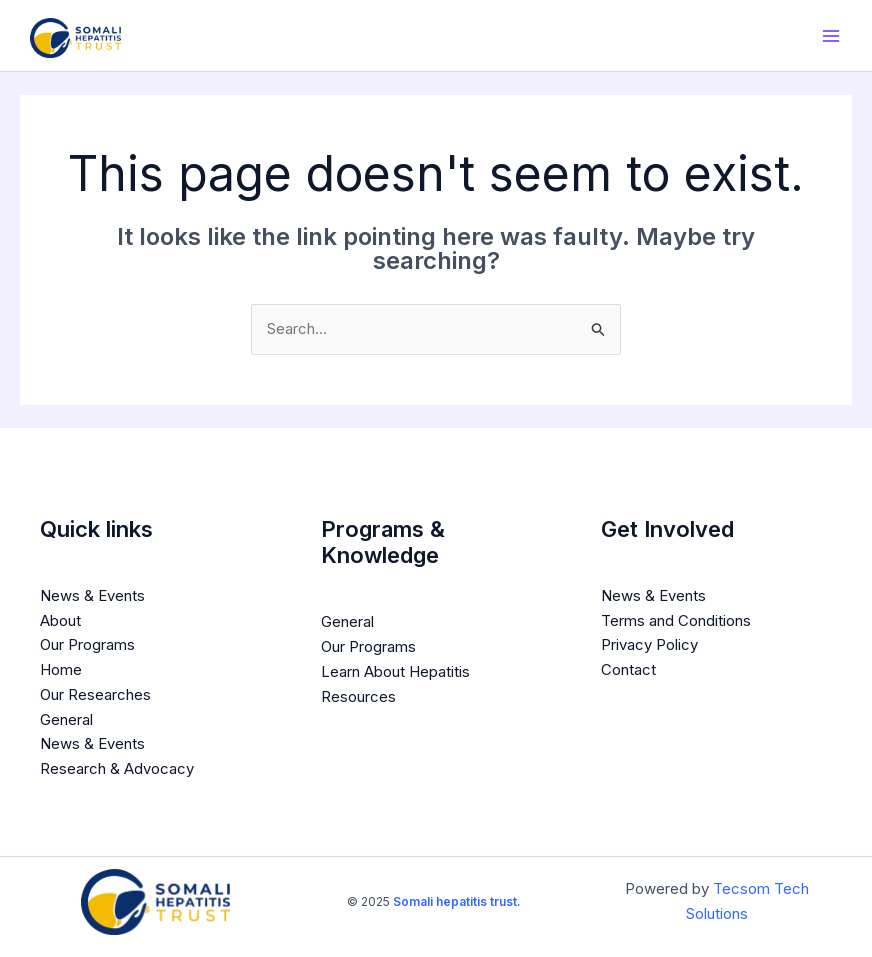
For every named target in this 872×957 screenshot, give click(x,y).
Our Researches (95, 694)
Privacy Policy (649, 644)
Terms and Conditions (676, 620)
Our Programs (87, 644)
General (66, 719)
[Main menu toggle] (831, 35)
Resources (358, 696)
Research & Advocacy (117, 768)
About (60, 620)
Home (61, 669)
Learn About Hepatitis (395, 671)
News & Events (92, 595)
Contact (628, 669)
